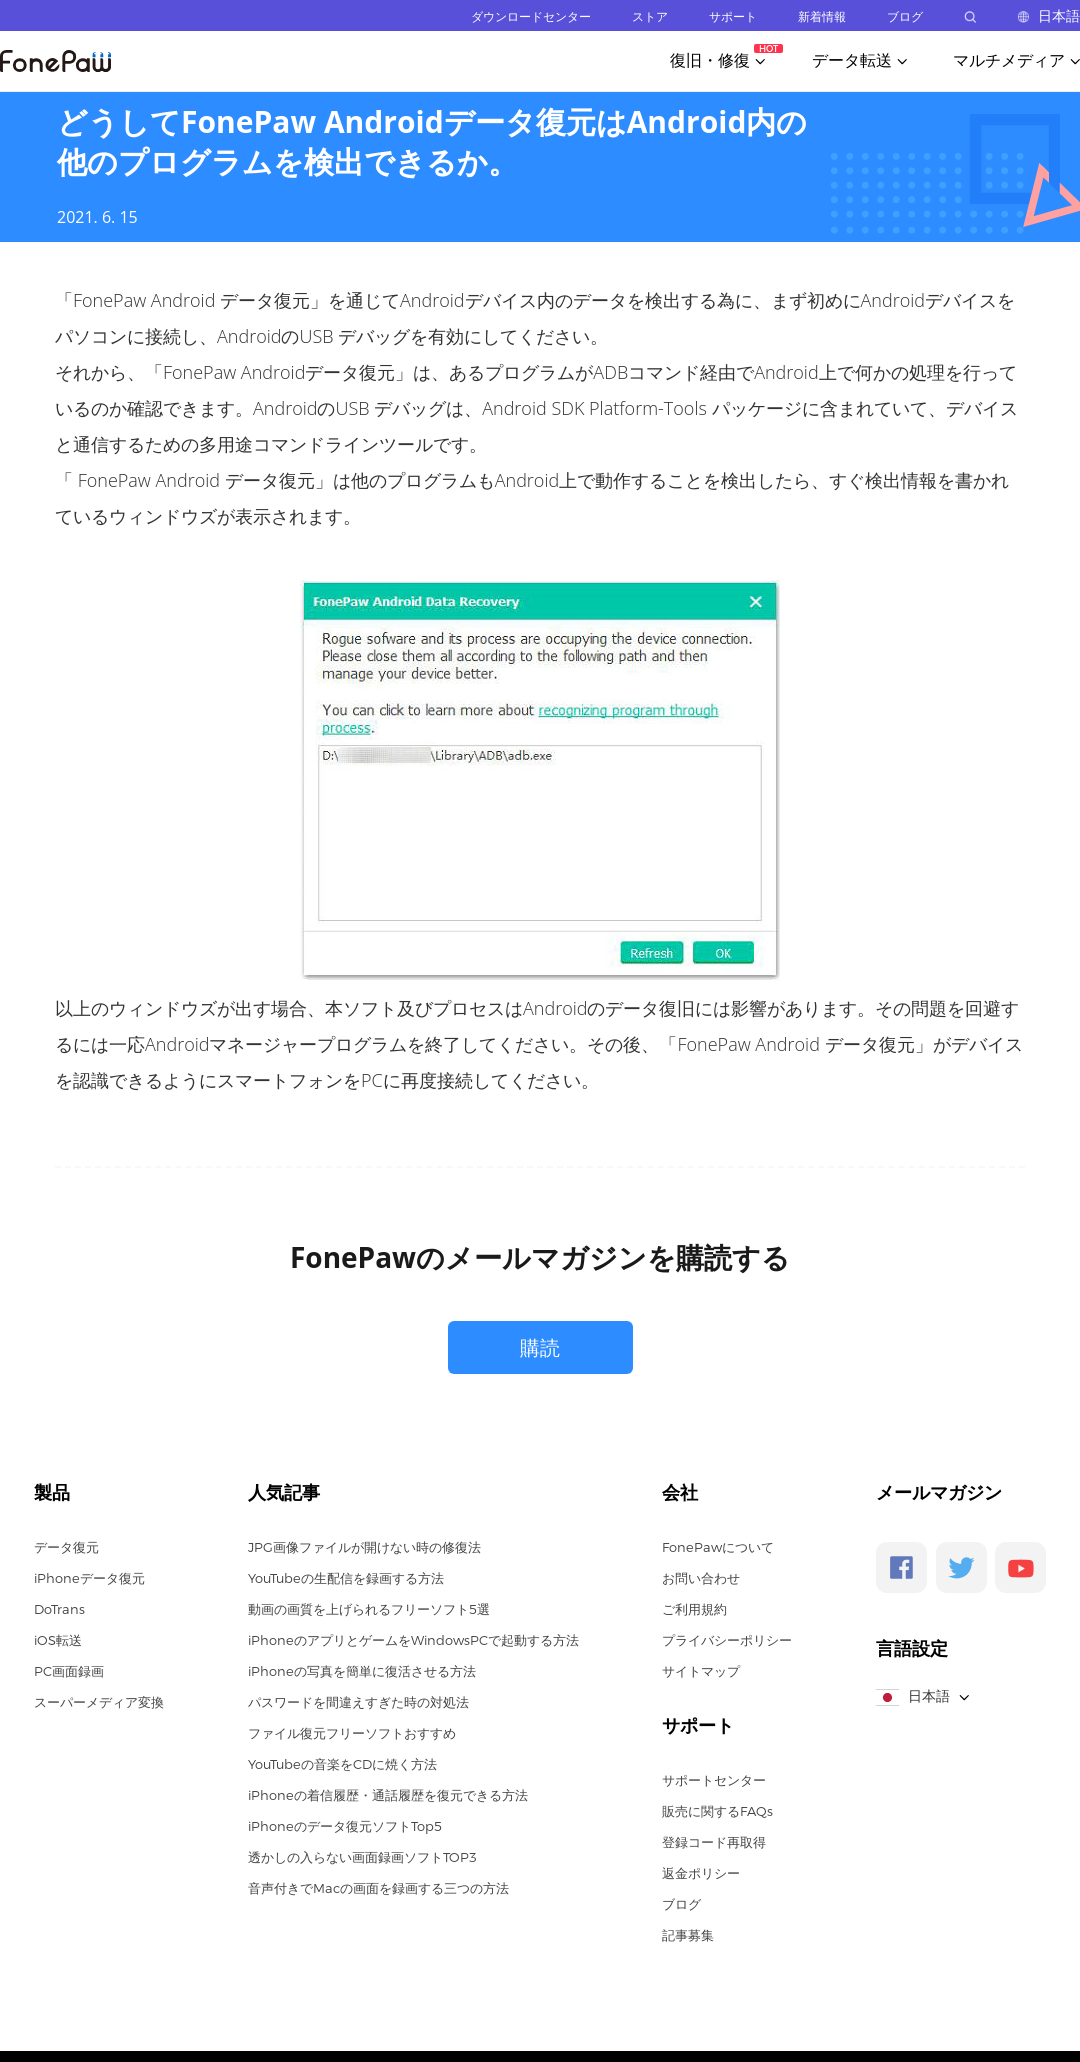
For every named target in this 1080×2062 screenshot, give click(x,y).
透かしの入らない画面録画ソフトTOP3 (362, 1857)
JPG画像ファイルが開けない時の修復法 (364, 1547)
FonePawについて (718, 1547)
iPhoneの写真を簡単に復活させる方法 (362, 1671)
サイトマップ (701, 1671)
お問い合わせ (701, 1578)
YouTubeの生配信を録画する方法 (346, 1578)
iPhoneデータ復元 (89, 1578)
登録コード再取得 (714, 1842)
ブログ (905, 16)
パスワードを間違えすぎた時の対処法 (358, 1702)
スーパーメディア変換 (99, 1702)
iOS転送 (58, 1640)
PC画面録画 (69, 1671)
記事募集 (688, 1935)
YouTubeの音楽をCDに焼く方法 (342, 1764)
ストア (650, 16)
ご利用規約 (694, 1609)
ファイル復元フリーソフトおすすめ (352, 1733)
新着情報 (822, 16)
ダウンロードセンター (531, 16)
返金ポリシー (701, 1873)
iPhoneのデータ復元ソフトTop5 (345, 1826)
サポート (733, 16)
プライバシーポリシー (727, 1640)
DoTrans (59, 1609)
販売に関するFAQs (717, 1811)
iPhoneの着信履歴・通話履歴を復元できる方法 (388, 1795)
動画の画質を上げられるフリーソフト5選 (369, 1609)
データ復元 (66, 1547)
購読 (540, 1347)
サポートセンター (714, 1780)
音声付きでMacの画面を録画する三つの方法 (378, 1888)
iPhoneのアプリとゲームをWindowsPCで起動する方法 (413, 1640)
